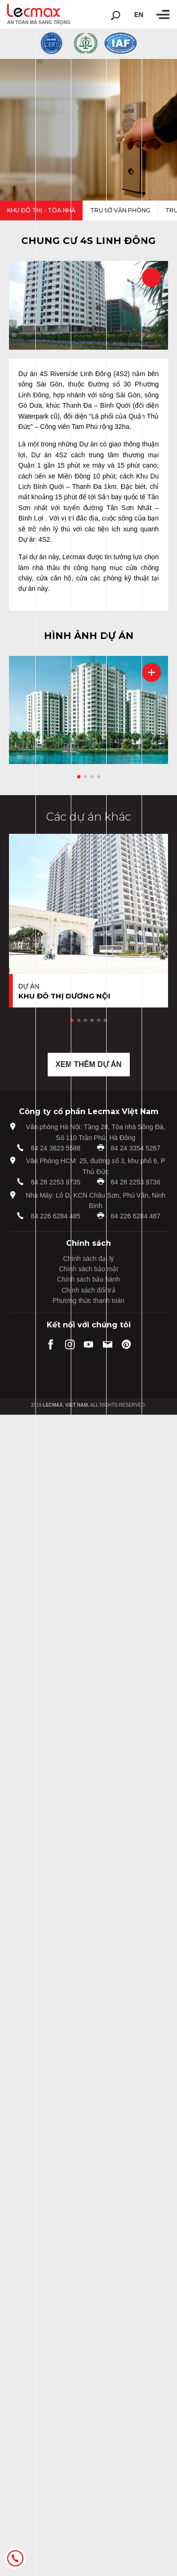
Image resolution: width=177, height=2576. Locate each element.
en (138, 14)
